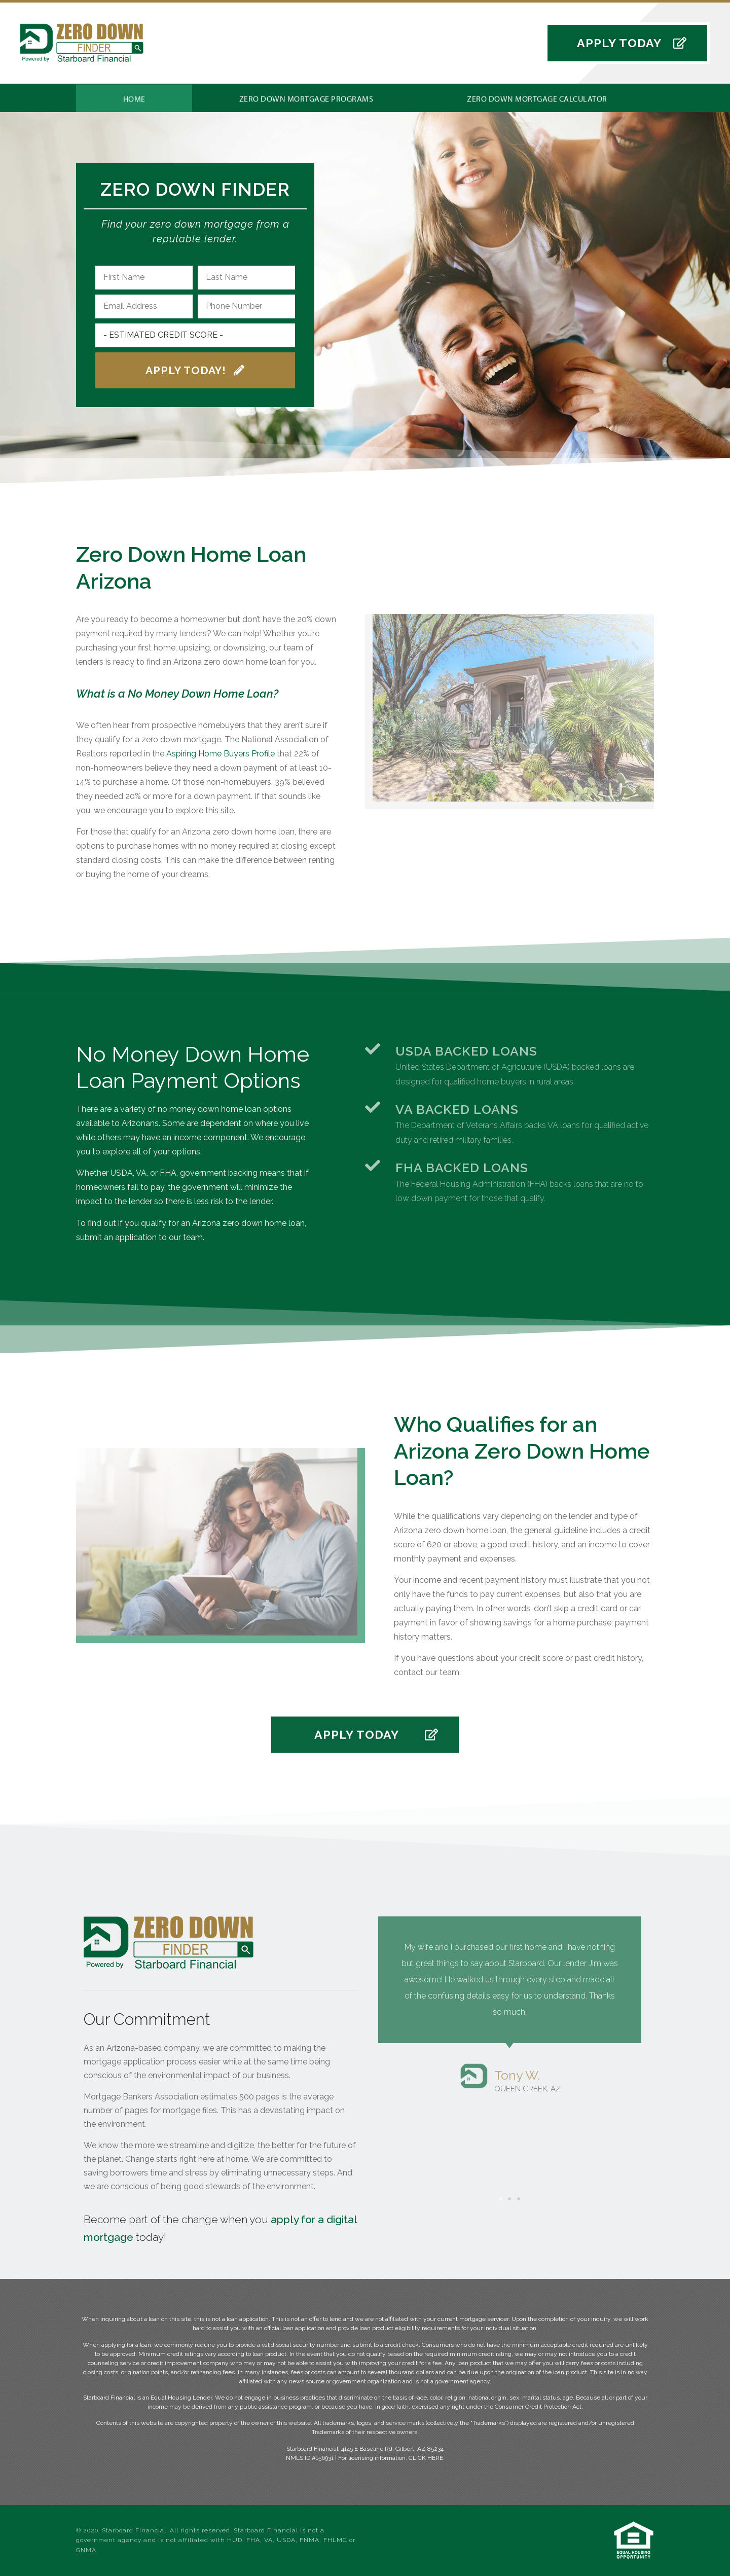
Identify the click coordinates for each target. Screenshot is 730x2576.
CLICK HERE (426, 2457)
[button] (627, 47)
